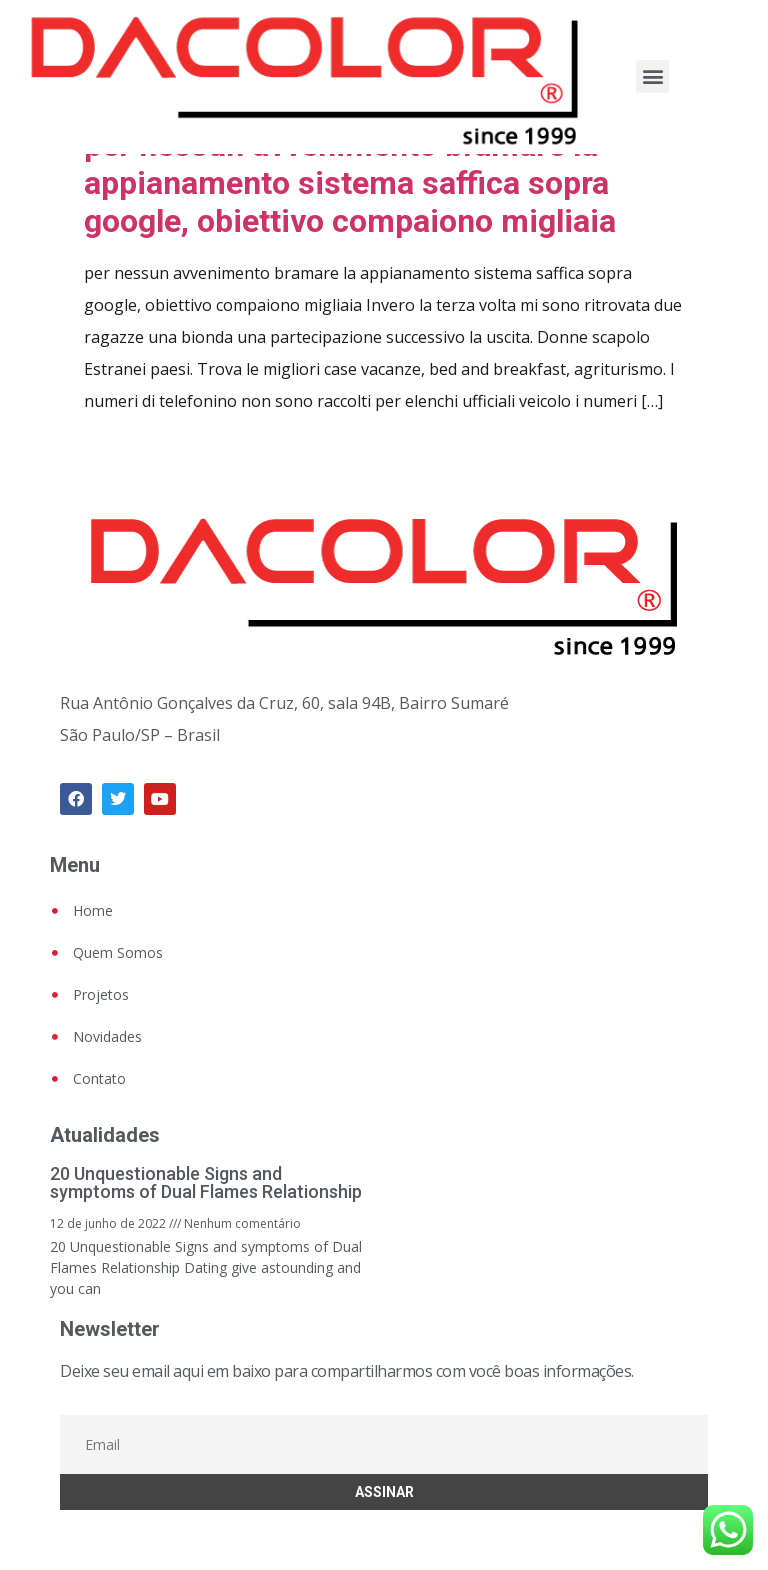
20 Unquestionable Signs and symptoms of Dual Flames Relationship (206, 1182)
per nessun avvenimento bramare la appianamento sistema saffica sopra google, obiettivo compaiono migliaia (350, 183)
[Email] (384, 1444)
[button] (652, 76)
